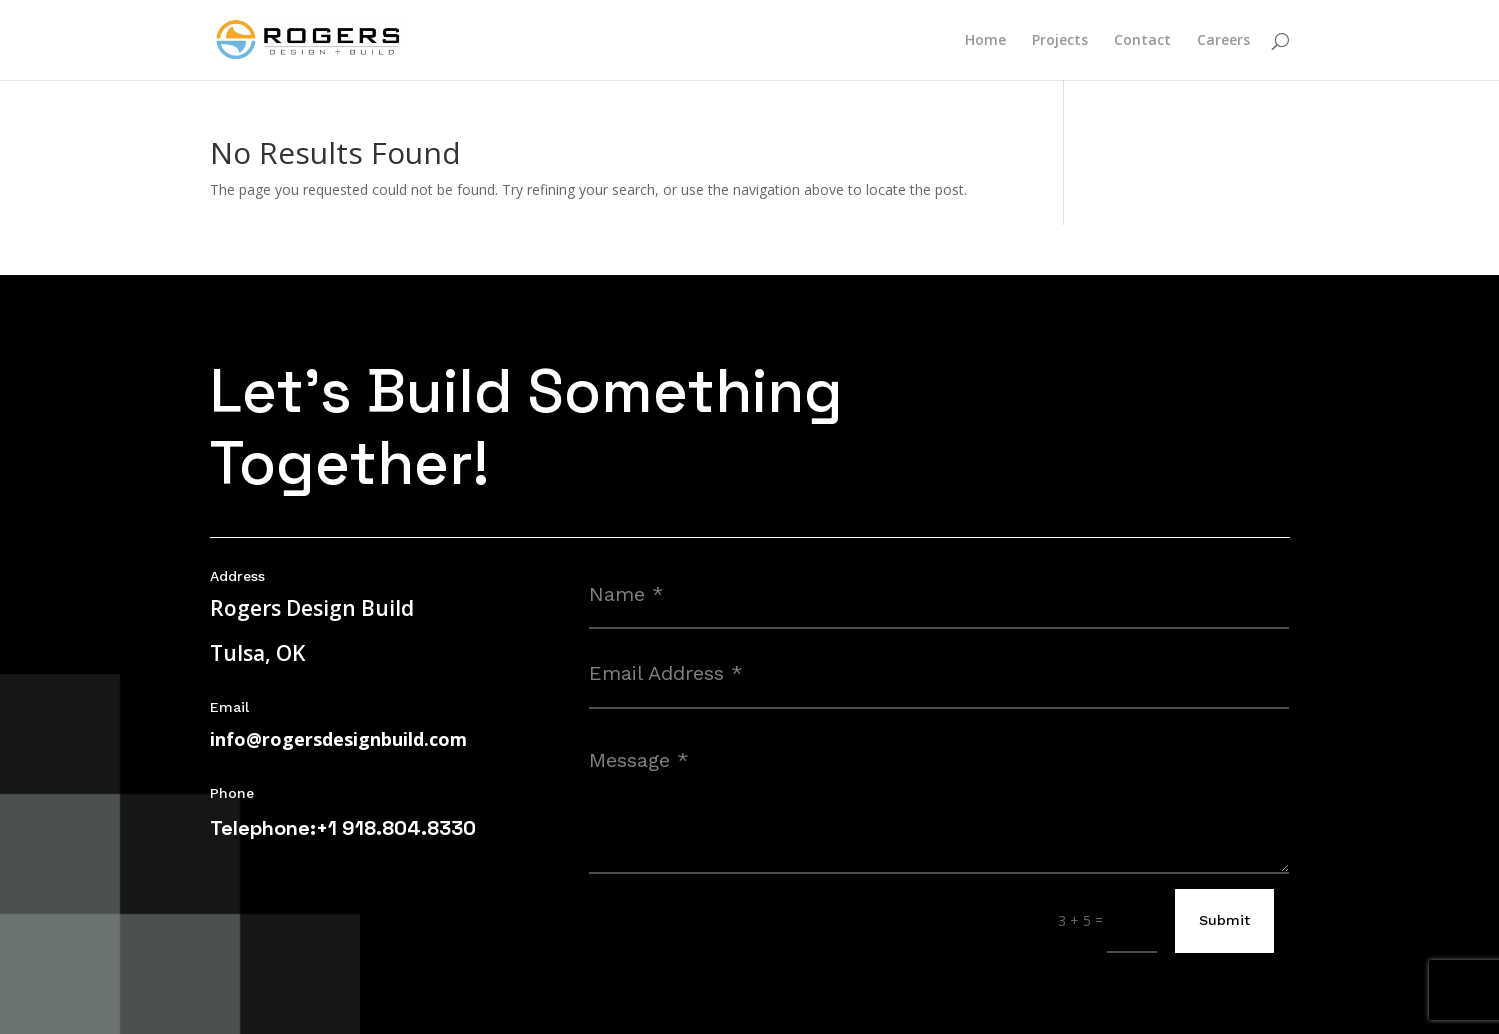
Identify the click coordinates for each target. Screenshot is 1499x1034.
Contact (1142, 41)
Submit (1224, 920)
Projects (1060, 41)
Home (985, 41)
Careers (1223, 41)
